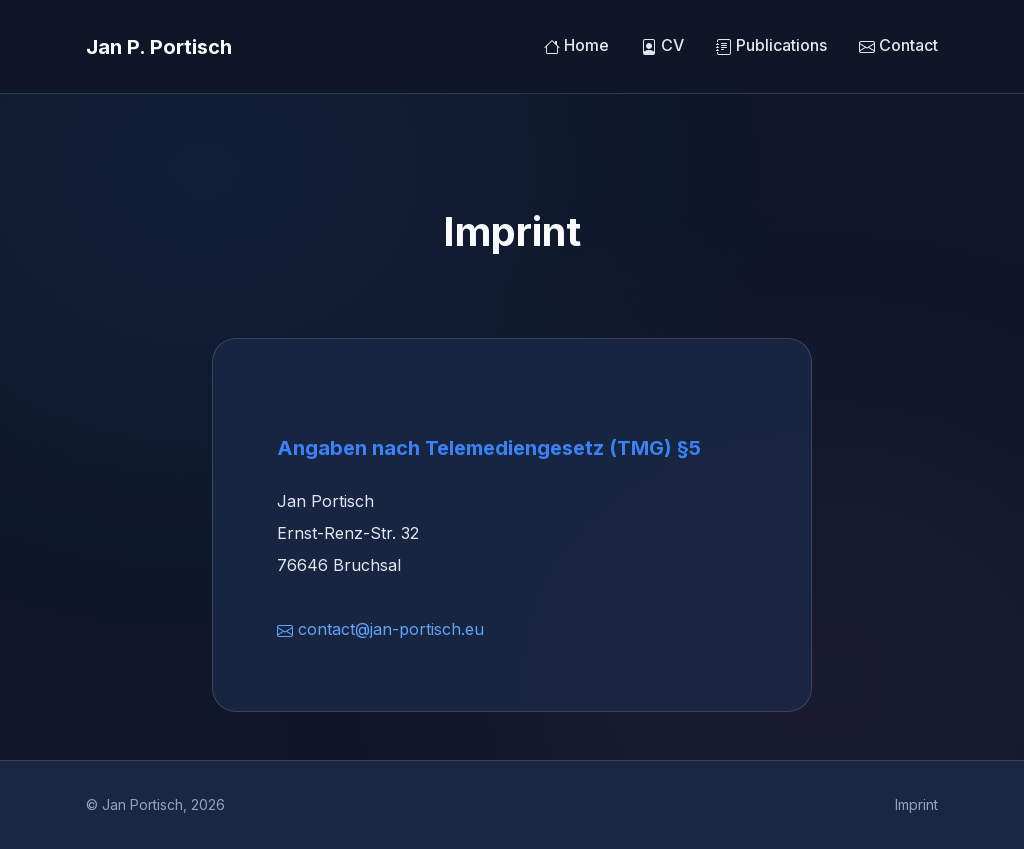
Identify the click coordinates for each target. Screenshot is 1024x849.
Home (576, 46)
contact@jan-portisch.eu (380, 629)
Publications (771, 46)
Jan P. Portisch (159, 47)
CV (662, 46)
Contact (898, 46)
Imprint (916, 804)
